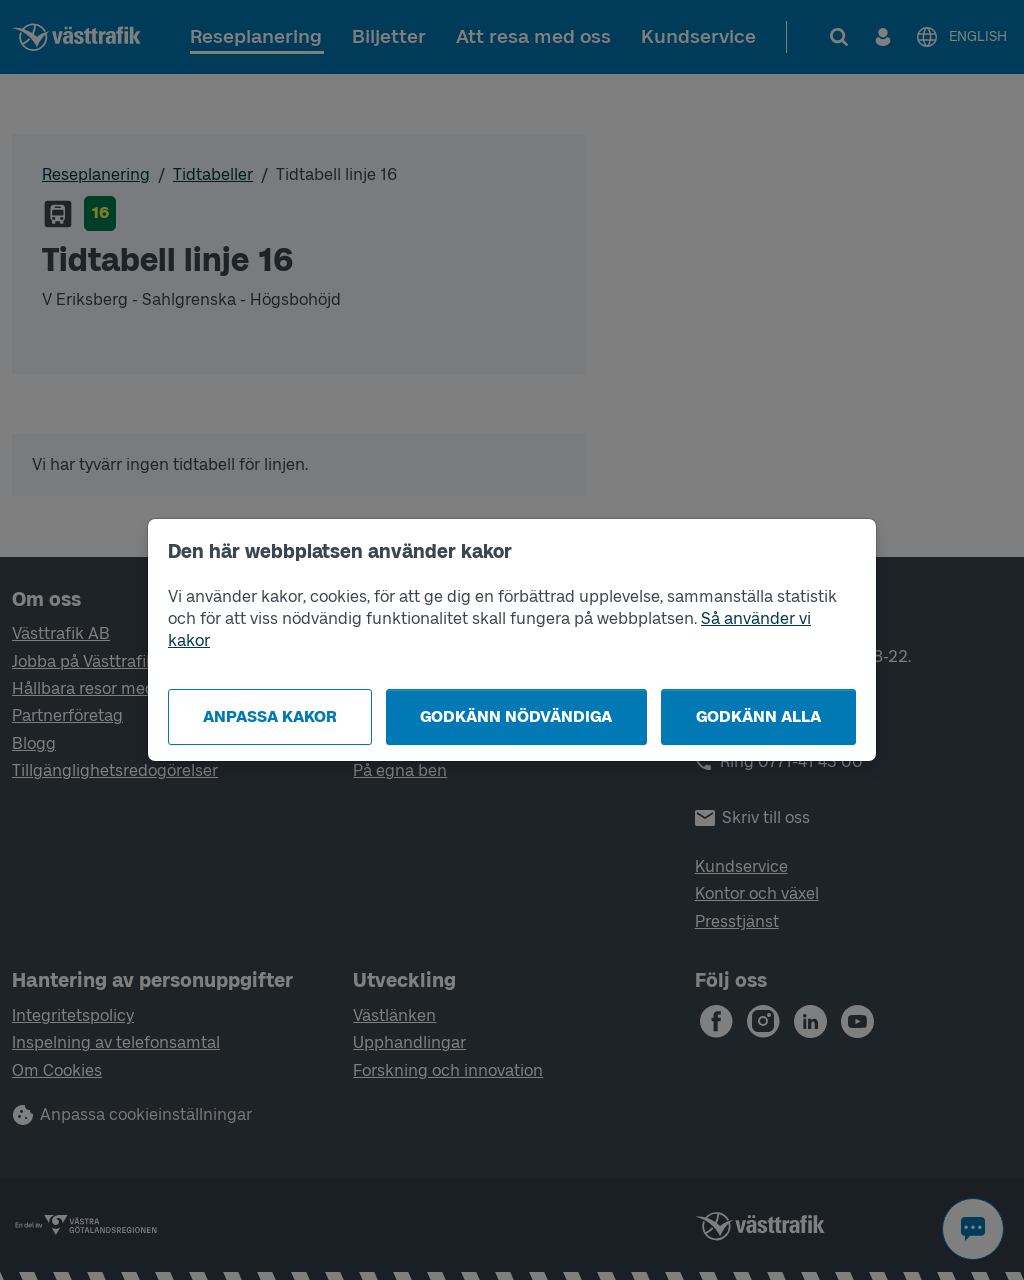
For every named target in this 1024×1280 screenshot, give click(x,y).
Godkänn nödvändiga (516, 716)
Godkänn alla (758, 716)
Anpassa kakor (270, 716)
